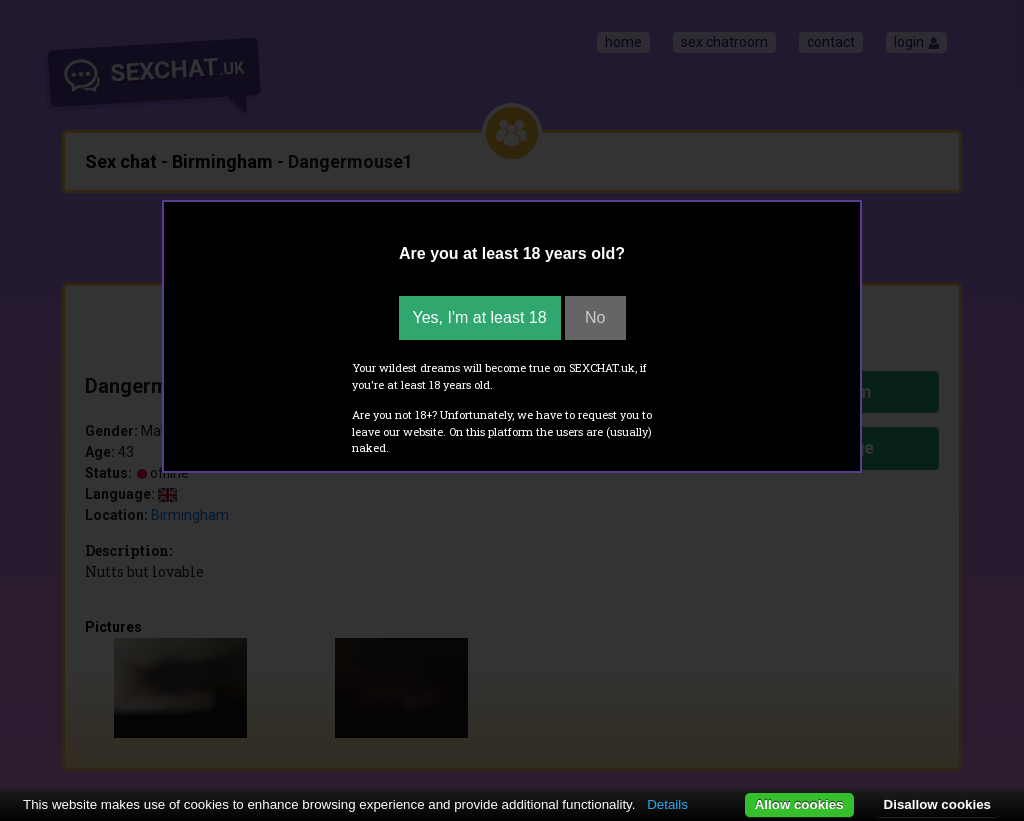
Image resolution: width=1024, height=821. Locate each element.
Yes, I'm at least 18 (480, 317)
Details (667, 804)
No (595, 317)
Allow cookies (799, 804)
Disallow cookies (937, 804)
